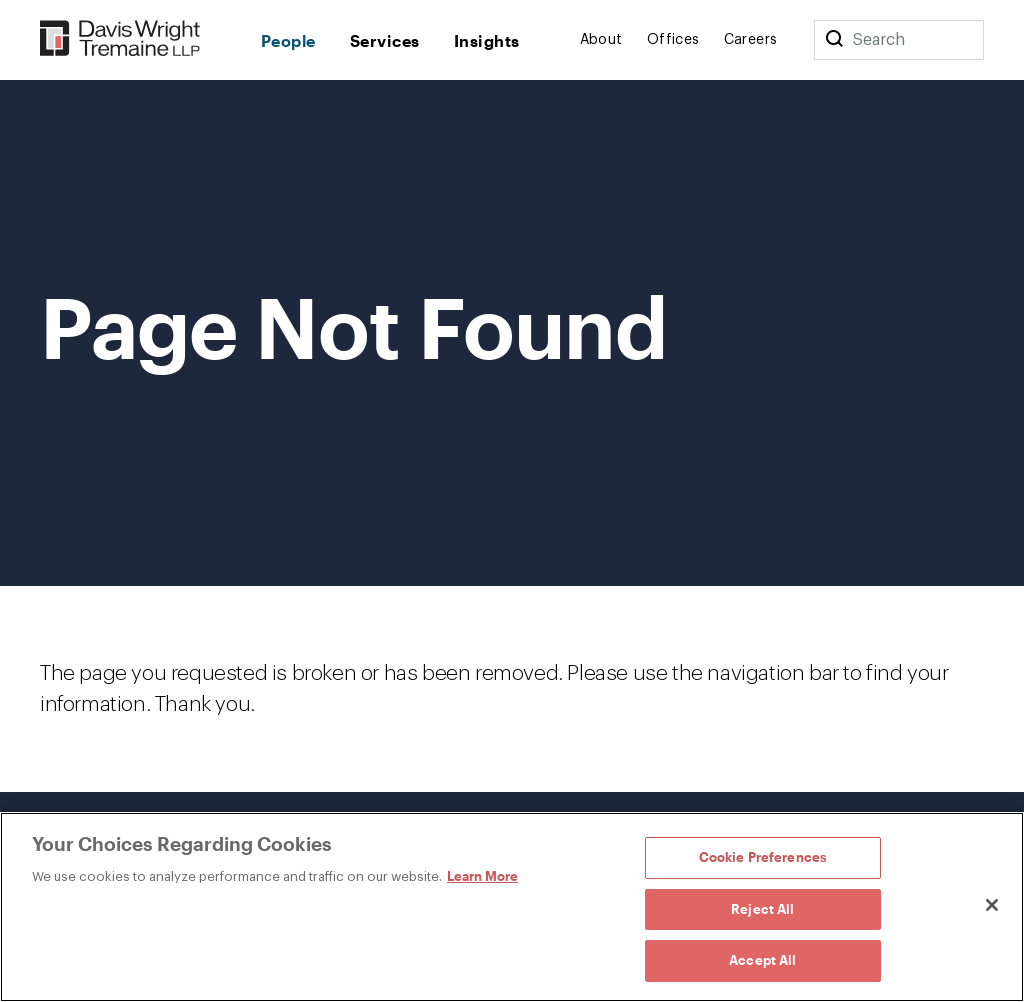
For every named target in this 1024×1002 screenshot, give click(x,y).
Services (385, 40)
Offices (673, 40)
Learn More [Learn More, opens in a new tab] (482, 876)
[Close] (992, 905)
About (601, 40)
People (288, 40)
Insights (487, 40)
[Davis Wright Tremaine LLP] (120, 39)
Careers (751, 40)
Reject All (762, 909)
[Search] (834, 40)
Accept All (762, 960)
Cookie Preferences (763, 857)
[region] (512, 907)
